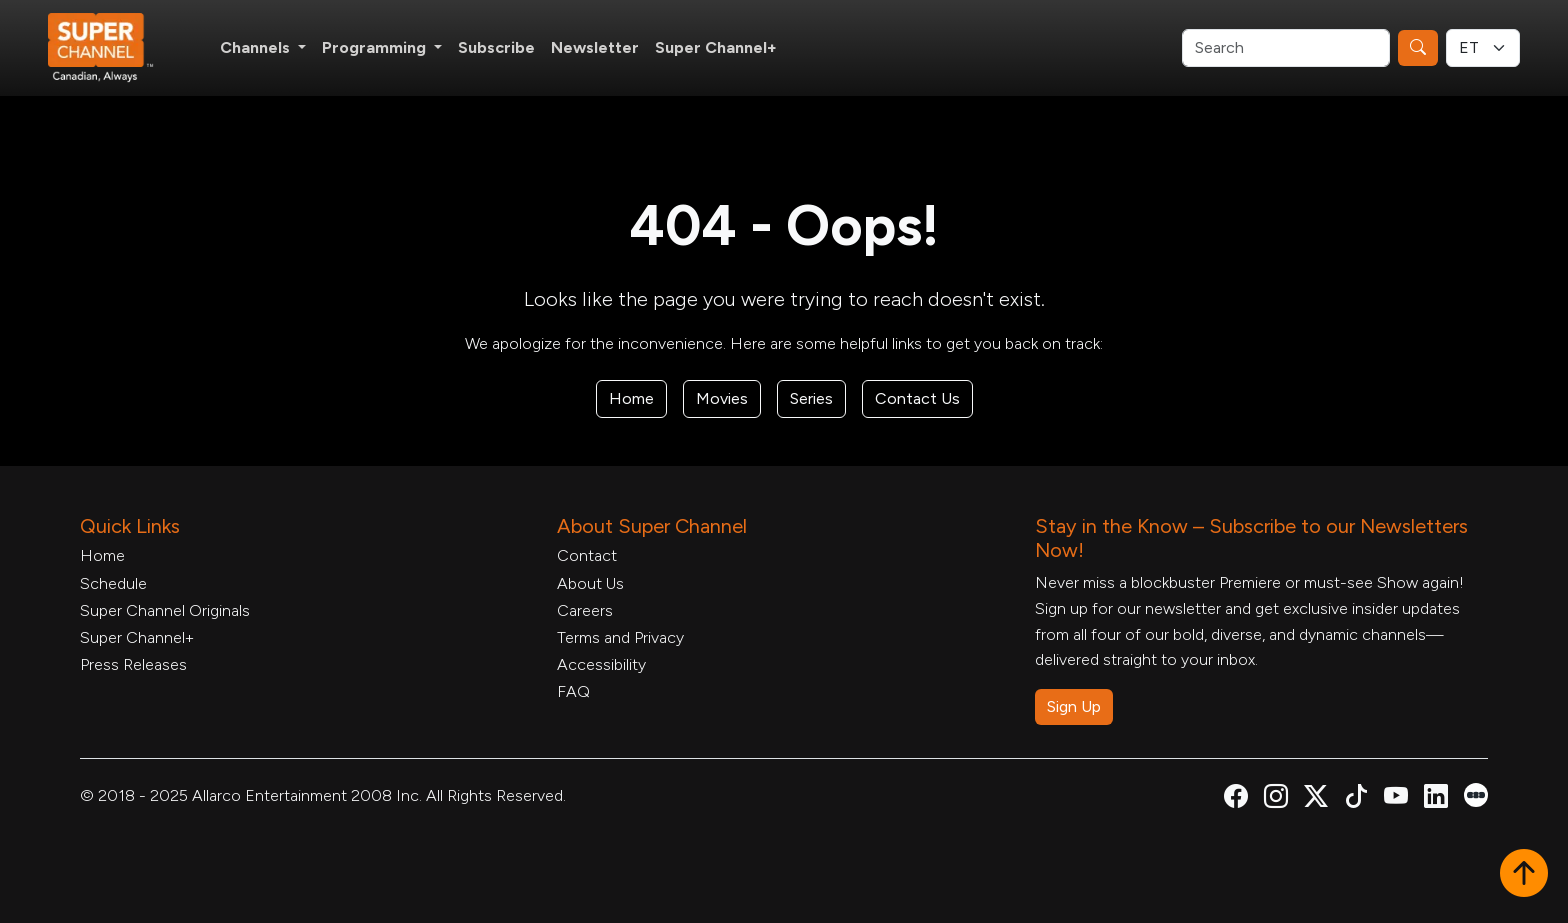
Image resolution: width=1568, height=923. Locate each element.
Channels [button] (257, 47)
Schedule (113, 583)
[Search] (1286, 48)
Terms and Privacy (620, 637)
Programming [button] (376, 47)
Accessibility (601, 664)
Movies (722, 398)
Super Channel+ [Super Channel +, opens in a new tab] (716, 47)
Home (631, 398)
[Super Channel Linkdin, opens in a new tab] (1436, 799)
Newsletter (595, 47)
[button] (1524, 875)
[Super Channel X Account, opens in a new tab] (1316, 799)
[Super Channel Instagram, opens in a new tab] (1276, 799)
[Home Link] (114, 48)
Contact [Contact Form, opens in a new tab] (587, 555)
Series (811, 398)
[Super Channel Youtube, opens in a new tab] (1396, 799)
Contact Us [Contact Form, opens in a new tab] (917, 398)
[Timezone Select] (1483, 48)
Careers (585, 610)
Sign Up (1074, 706)
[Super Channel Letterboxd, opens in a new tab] (1476, 793)
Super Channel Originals (165, 610)
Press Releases (133, 664)
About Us (590, 583)
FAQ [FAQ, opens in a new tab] (573, 691)
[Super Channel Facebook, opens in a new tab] (1236, 799)
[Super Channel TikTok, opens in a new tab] (1356, 799)
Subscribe (496, 47)
